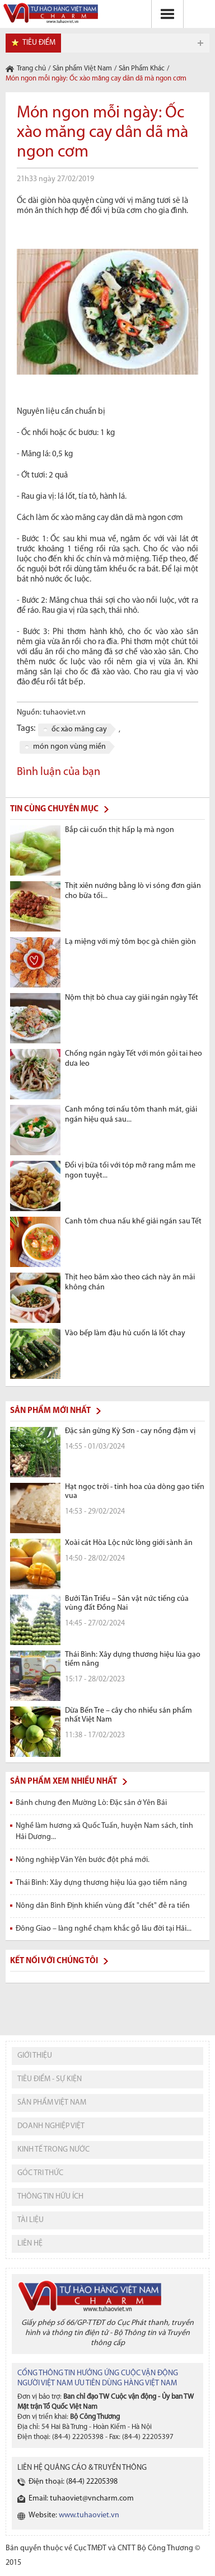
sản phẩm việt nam (51, 2102)
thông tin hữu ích (50, 2196)
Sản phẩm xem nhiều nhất (63, 1782)
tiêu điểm (38, 43)
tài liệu (30, 2220)
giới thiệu (34, 2056)
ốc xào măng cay (79, 729)
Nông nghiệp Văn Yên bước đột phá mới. (82, 1860)
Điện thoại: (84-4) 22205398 (73, 2482)
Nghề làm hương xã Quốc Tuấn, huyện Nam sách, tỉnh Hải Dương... (104, 1831)
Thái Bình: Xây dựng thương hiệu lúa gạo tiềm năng (101, 1883)
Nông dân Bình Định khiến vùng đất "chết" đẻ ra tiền (103, 1906)
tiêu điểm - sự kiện (49, 2079)
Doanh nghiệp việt (51, 2126)
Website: (74, 2515)
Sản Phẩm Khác (142, 68)
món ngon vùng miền (69, 747)
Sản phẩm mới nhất (50, 1411)
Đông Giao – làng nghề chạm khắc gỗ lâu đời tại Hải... (103, 1929)
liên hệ (30, 2243)
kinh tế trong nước (53, 2149)
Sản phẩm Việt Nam (82, 68)
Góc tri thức (40, 2173)
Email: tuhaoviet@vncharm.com (81, 2498)
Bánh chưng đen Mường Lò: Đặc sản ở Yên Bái (91, 1803)
